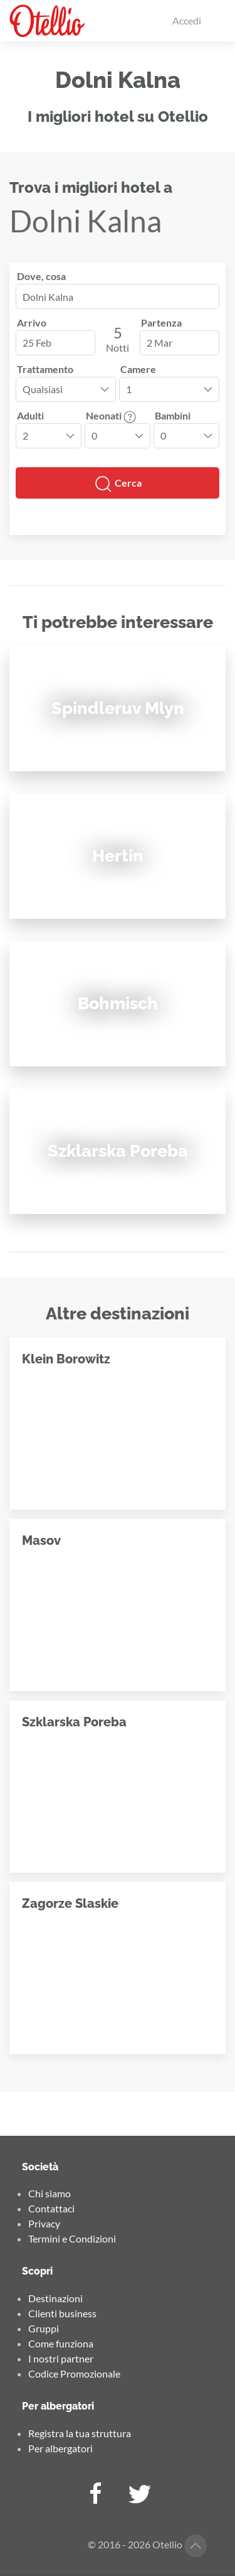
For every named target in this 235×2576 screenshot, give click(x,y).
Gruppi (43, 2328)
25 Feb (37, 343)
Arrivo (31, 322)
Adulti (30, 415)
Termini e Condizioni (72, 2238)
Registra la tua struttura (79, 2433)
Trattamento (45, 369)
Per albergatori (60, 2448)
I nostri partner (60, 2358)
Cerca (118, 484)
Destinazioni (55, 2298)
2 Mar (159, 343)
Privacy (44, 2223)
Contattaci (51, 2208)
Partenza (161, 322)
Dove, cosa (41, 276)
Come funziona (60, 2343)
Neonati (111, 415)
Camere (138, 369)
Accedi (186, 20)
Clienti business (62, 2313)
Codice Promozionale (74, 2373)
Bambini (173, 415)
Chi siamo (49, 2193)
